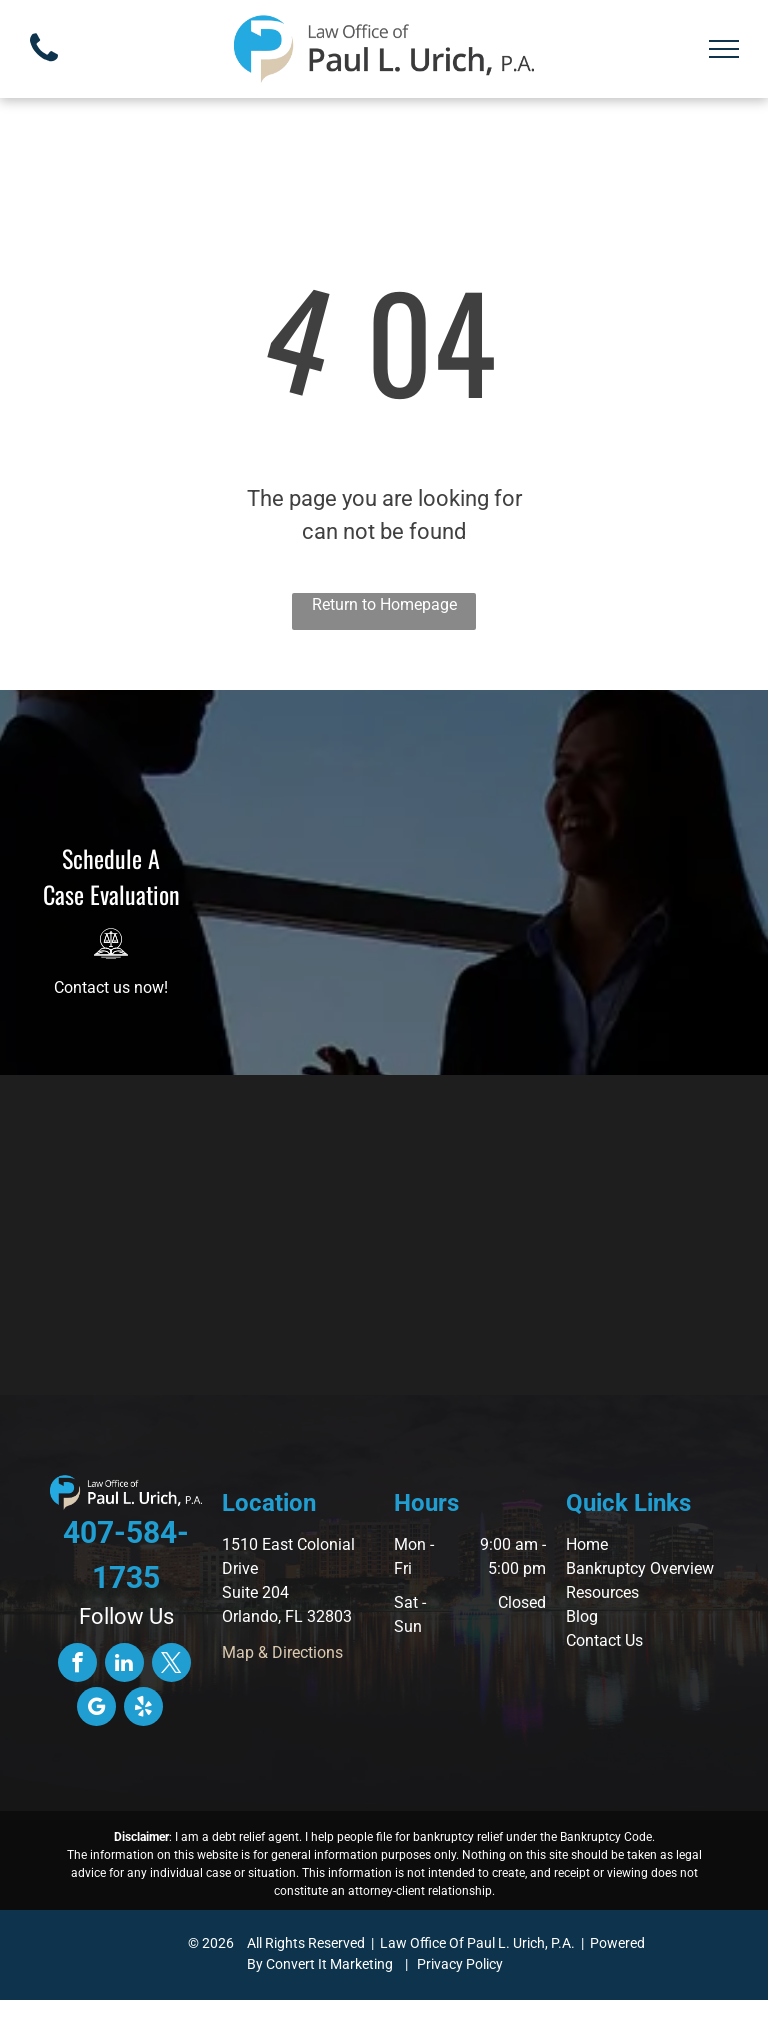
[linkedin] (124, 1665)
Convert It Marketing (329, 1964)
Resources (602, 1592)
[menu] (724, 49)
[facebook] (77, 1665)
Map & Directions (282, 1652)
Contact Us (604, 1640)
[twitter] (171, 1665)
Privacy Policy (460, 1964)
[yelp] (143, 1709)
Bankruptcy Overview (640, 1568)
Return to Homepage (384, 604)
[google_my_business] (96, 1709)
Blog (582, 1616)
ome (592, 1544)
